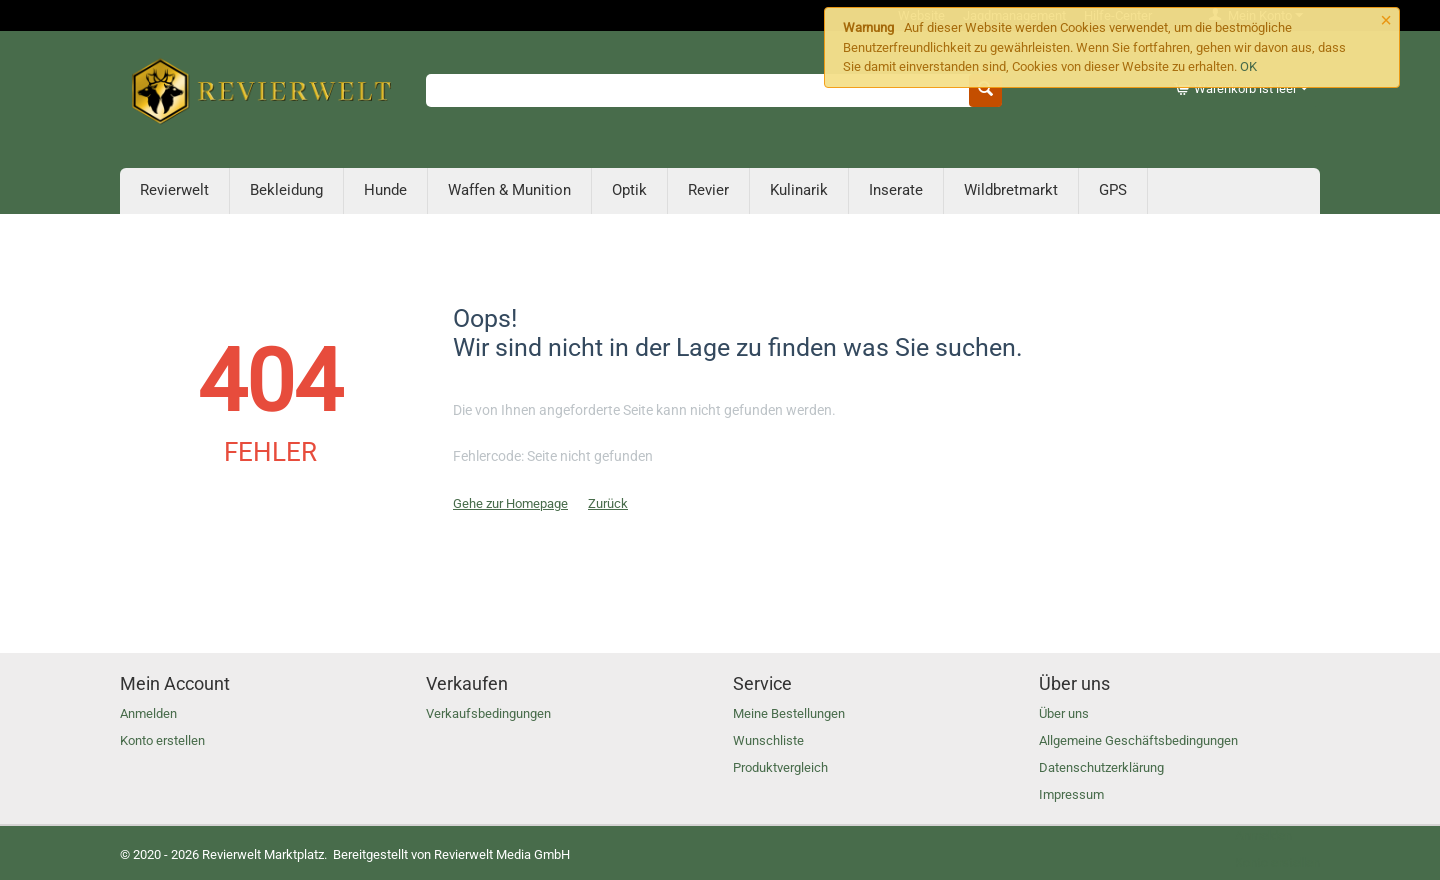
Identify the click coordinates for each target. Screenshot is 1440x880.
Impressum (1071, 794)
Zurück (608, 503)
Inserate (896, 190)
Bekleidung (286, 190)
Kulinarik (799, 190)
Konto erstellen (162, 740)
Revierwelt (174, 190)
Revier (708, 190)
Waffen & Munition (509, 190)
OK (1248, 66)
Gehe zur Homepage (510, 503)
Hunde (385, 190)
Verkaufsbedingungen (488, 713)
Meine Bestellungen (789, 713)
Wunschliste (768, 740)
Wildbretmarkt (1011, 190)
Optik (629, 190)
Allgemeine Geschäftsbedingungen (1138, 740)
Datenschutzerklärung (1101, 767)
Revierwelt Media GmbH (502, 854)
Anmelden (148, 713)
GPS (1113, 190)
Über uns (1064, 713)
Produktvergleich (780, 767)
